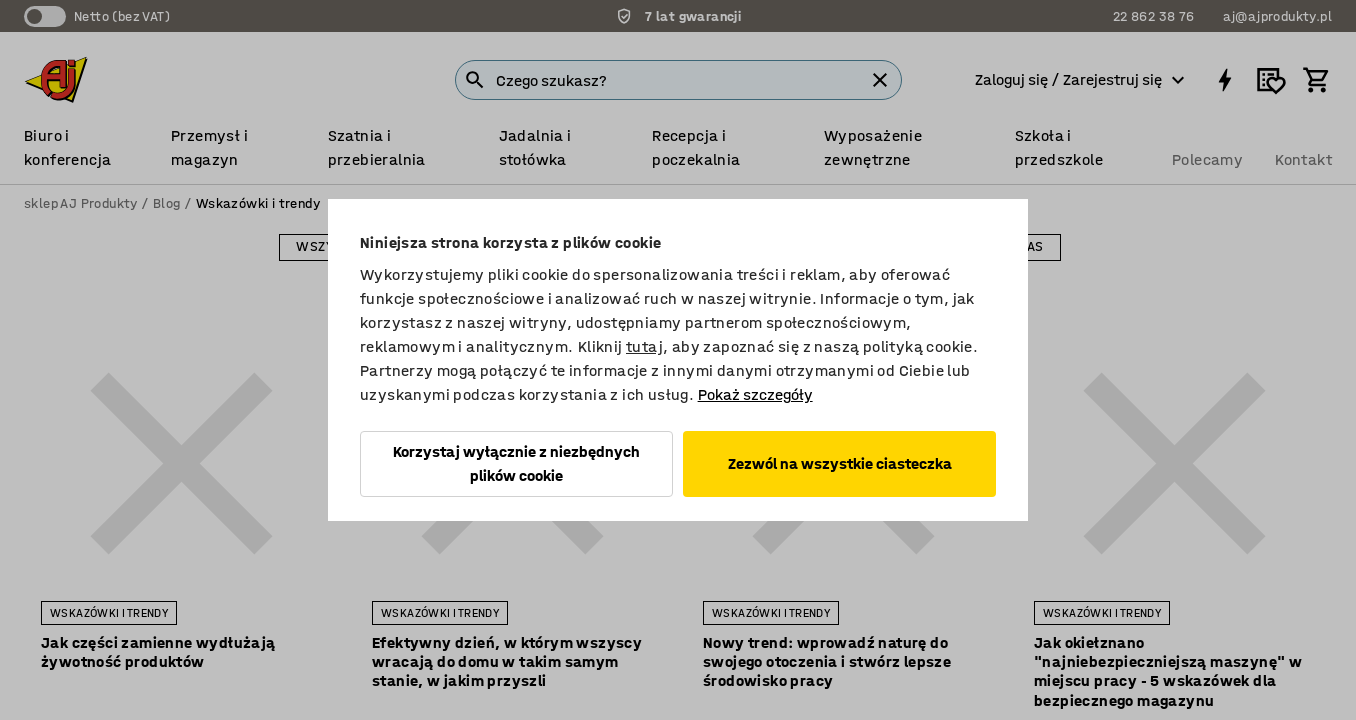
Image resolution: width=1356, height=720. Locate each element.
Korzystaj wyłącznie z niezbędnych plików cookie (516, 463)
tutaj (644, 346)
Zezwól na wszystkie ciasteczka (840, 463)
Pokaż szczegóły (755, 394)
